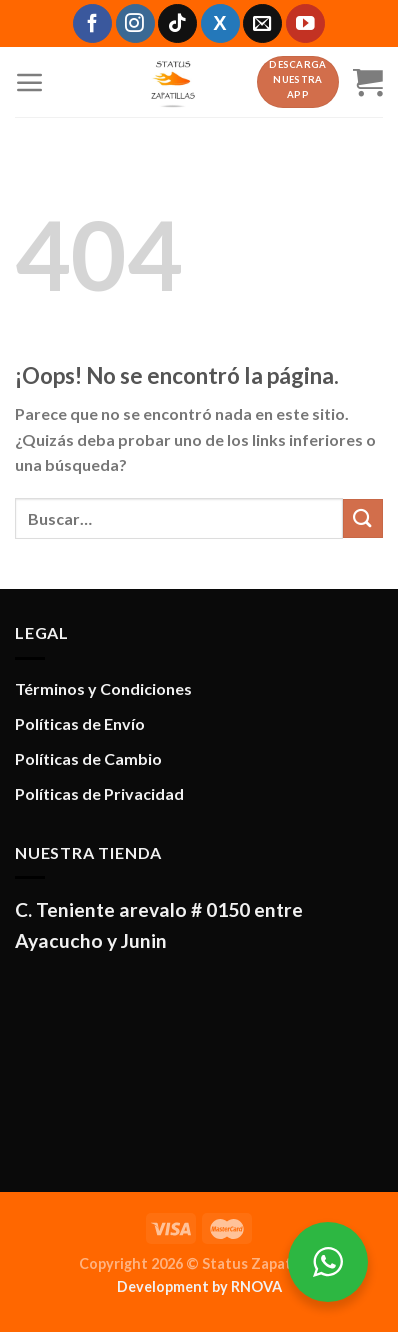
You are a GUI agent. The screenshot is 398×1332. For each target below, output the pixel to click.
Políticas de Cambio (88, 758)
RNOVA (256, 1286)
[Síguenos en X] (220, 23)
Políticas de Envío (80, 723)
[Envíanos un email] (262, 23)
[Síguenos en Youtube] (305, 23)
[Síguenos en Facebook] (92, 23)
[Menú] (30, 82)
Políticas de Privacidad (99, 793)
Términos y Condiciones (103, 688)
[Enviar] (363, 518)
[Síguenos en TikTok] (177, 23)
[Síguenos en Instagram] (135, 23)
